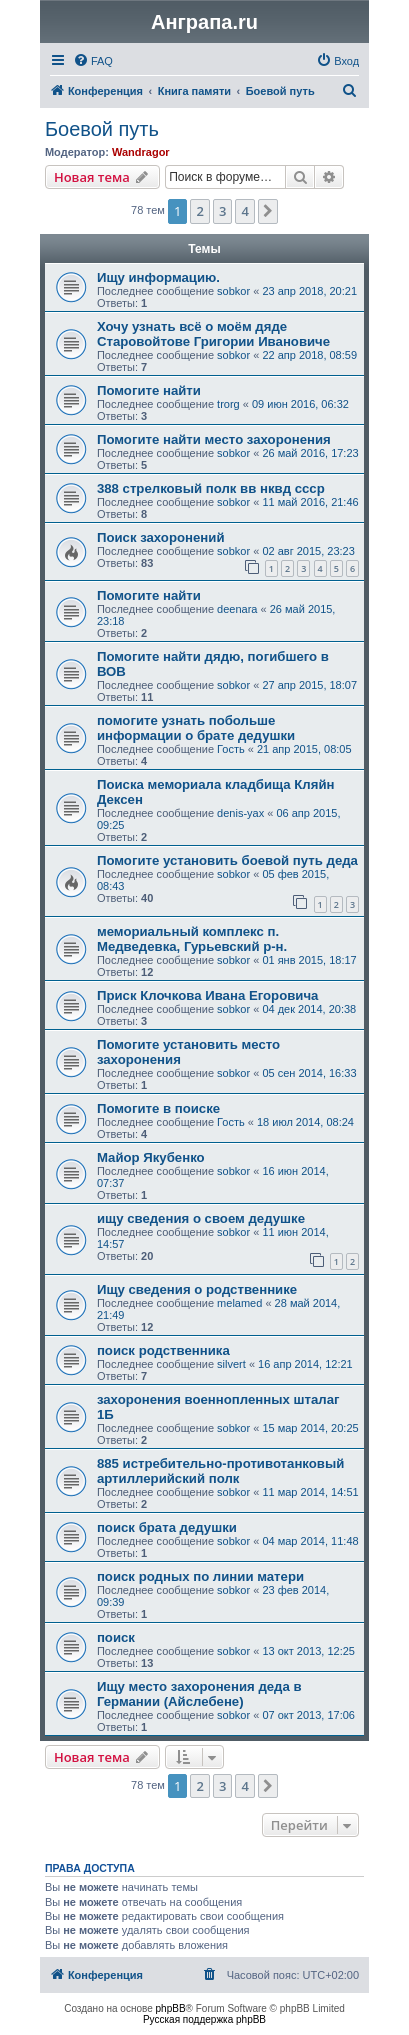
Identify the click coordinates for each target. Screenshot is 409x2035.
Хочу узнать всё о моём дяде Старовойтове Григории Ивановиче (213, 334)
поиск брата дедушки (167, 1527)
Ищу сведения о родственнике (197, 1289)
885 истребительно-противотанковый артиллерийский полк (220, 1471)
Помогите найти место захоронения (214, 439)
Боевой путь (102, 129)
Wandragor (141, 152)
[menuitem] (93, 61)
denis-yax (240, 813)
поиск (116, 1637)
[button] (268, 211)
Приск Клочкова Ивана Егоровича (207, 995)
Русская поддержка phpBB (204, 2019)
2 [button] (199, 211)
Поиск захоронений (161, 537)
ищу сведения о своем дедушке (201, 1218)
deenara (237, 609)
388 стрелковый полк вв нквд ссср (211, 488)
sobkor (233, 291)
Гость (231, 749)
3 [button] (222, 211)
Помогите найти (149, 390)
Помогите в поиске (158, 1108)
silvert (231, 1364)
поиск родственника (163, 1350)
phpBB (171, 2008)
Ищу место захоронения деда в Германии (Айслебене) (199, 1694)
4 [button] (244, 211)
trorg (228, 404)
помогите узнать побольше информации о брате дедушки (196, 728)
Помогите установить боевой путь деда (227, 860)
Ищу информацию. (158, 277)
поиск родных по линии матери (200, 1576)
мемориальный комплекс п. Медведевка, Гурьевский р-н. (192, 939)
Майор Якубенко (151, 1157)
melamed (239, 1303)
